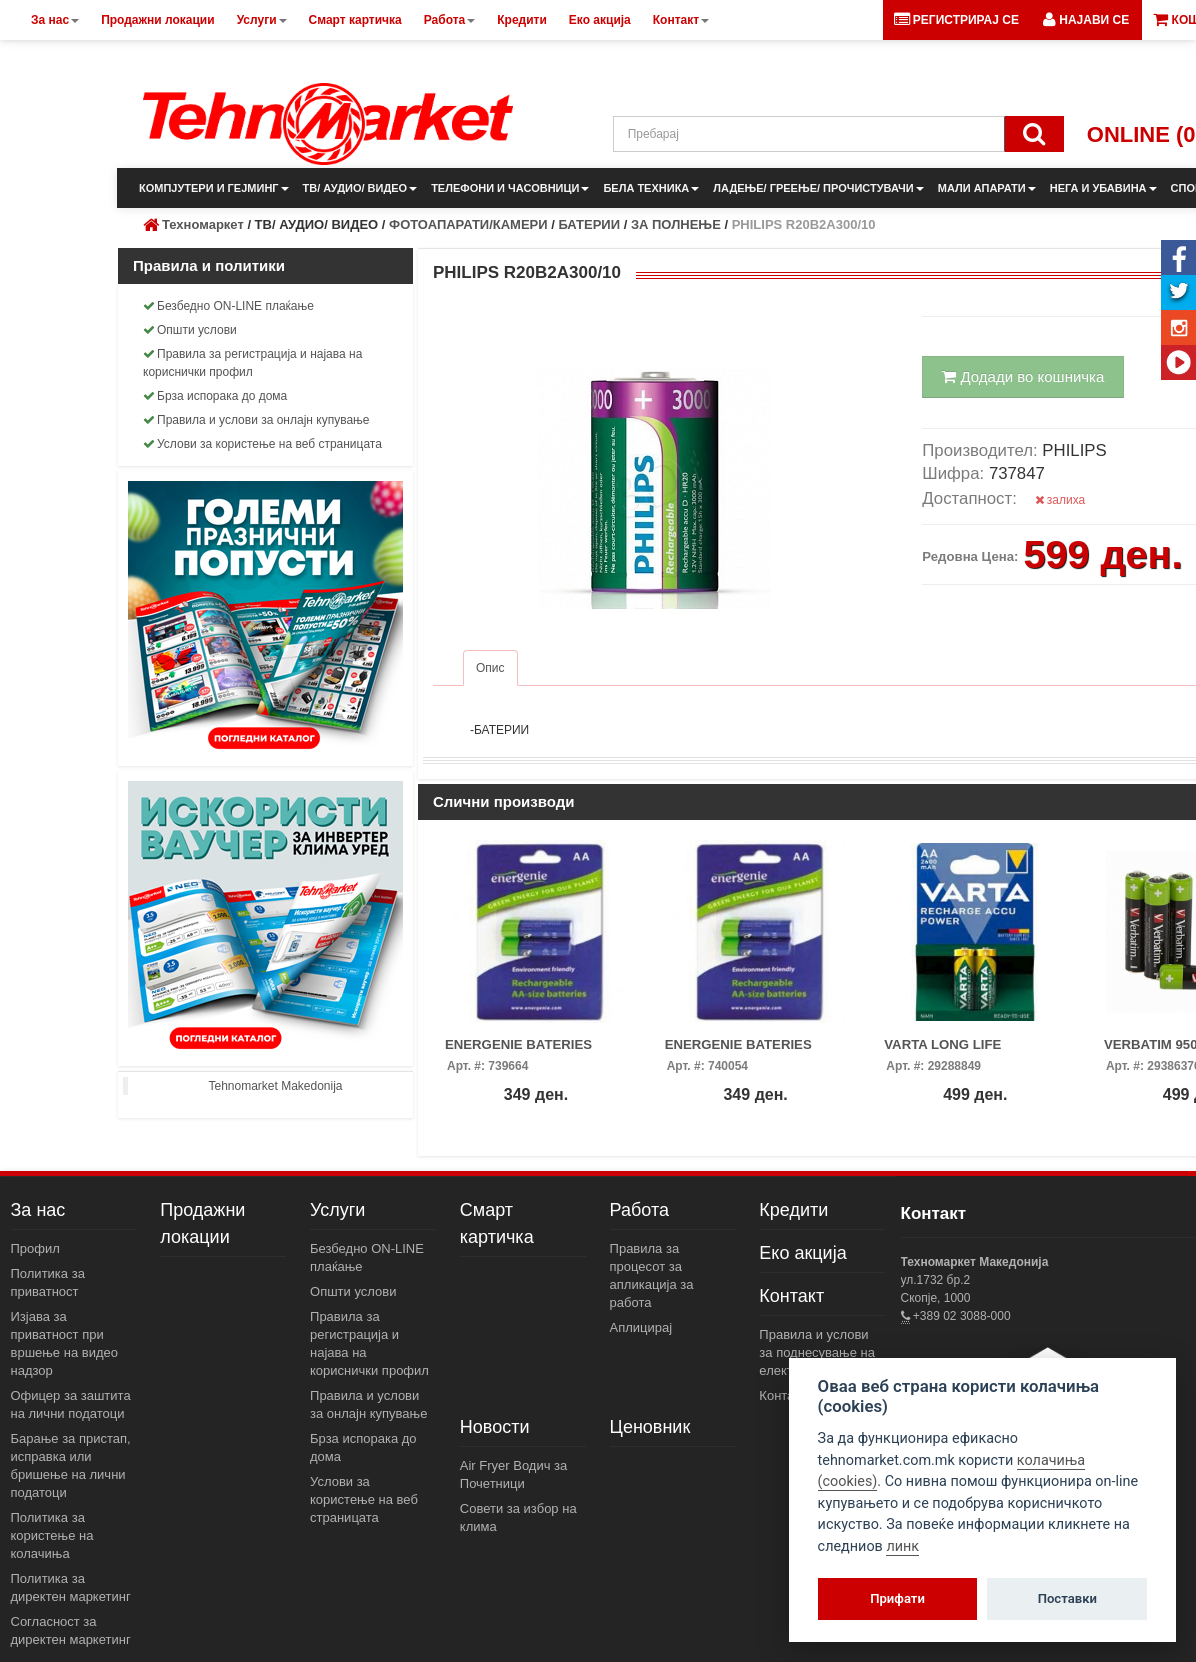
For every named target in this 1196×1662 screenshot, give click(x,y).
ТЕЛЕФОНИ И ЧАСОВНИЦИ (510, 188)
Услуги (337, 1210)
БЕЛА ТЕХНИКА (651, 188)
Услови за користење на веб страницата (262, 444)
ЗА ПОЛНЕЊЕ (676, 224)
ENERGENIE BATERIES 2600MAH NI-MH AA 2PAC (525, 1051)
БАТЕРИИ (589, 224)
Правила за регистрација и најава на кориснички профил (252, 363)
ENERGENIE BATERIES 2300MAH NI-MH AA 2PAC (745, 1051)
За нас (38, 1210)
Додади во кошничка (1023, 376)
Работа (639, 1210)
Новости (495, 1427)
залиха (1060, 500)
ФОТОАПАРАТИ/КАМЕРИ (468, 224)
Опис (490, 668)
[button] (1086, 20)
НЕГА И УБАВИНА (1103, 188)
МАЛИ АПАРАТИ (987, 188)
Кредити (793, 1210)
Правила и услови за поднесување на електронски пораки (819, 1352)
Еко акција (802, 1253)
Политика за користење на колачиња (52, 1535)
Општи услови (190, 330)
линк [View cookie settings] (902, 1546)
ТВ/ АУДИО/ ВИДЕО (360, 188)
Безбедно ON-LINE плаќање (228, 306)
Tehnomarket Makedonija (275, 1086)
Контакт (791, 1296)
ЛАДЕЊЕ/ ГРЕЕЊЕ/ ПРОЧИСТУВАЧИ (818, 188)
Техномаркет (203, 224)
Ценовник (650, 1427)
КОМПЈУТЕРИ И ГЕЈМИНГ (214, 188)
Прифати (897, 1598)
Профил (35, 1248)
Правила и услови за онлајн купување (256, 420)
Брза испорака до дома (215, 396)
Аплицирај (641, 1327)
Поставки (1067, 1598)
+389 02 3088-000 (960, 1316)
